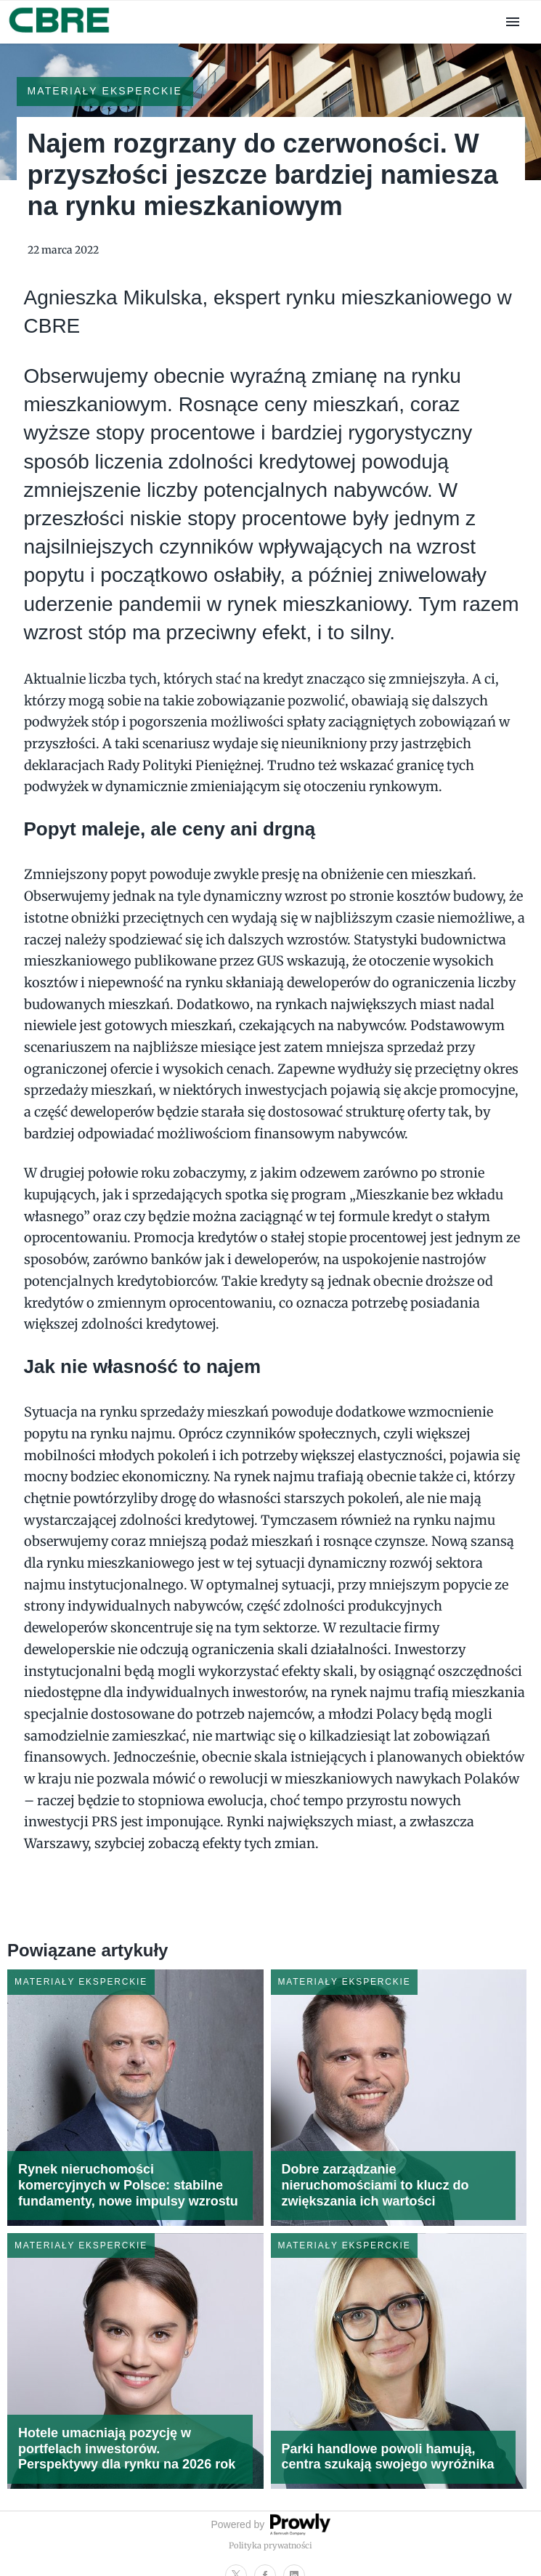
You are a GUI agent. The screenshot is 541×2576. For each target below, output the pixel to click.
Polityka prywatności (270, 2545)
